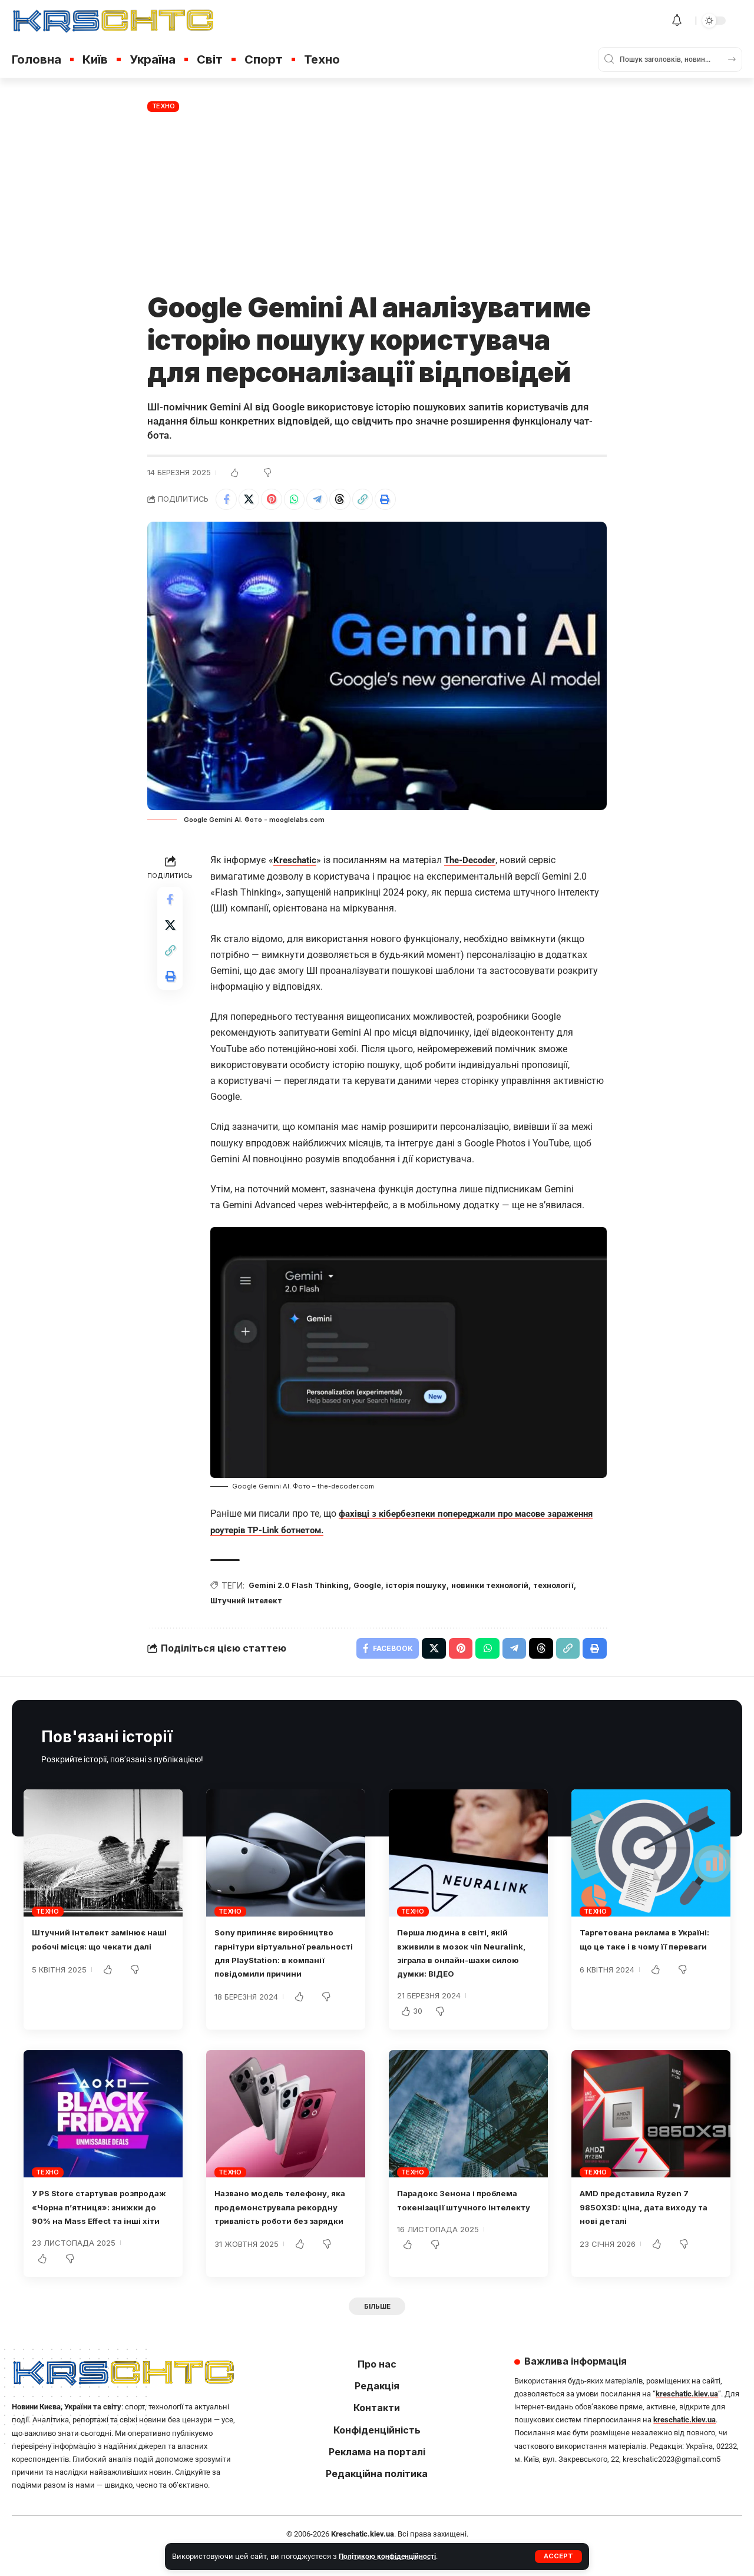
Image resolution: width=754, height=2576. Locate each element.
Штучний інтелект (302, 1604)
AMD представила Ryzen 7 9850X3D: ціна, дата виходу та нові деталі (649, 2213)
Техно (163, 106)
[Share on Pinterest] (278, 501)
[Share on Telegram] (328, 501)
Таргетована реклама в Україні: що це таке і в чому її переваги (651, 1953)
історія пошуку (430, 1588)
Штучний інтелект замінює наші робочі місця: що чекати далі (103, 1953)
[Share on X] (252, 501)
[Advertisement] (377, 203)
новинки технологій (511, 1588)
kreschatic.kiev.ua (687, 2417)
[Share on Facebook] (227, 501)
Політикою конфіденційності (390, 2556)
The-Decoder (473, 863)
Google (377, 1588)
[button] (558, 2556)
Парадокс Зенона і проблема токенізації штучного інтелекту (468, 2213)
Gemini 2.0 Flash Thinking (303, 1588)
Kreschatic (295, 863)
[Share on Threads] (354, 501)
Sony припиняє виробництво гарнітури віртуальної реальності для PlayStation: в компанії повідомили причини (284, 1967)
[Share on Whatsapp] (303, 501)
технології (233, 1604)
